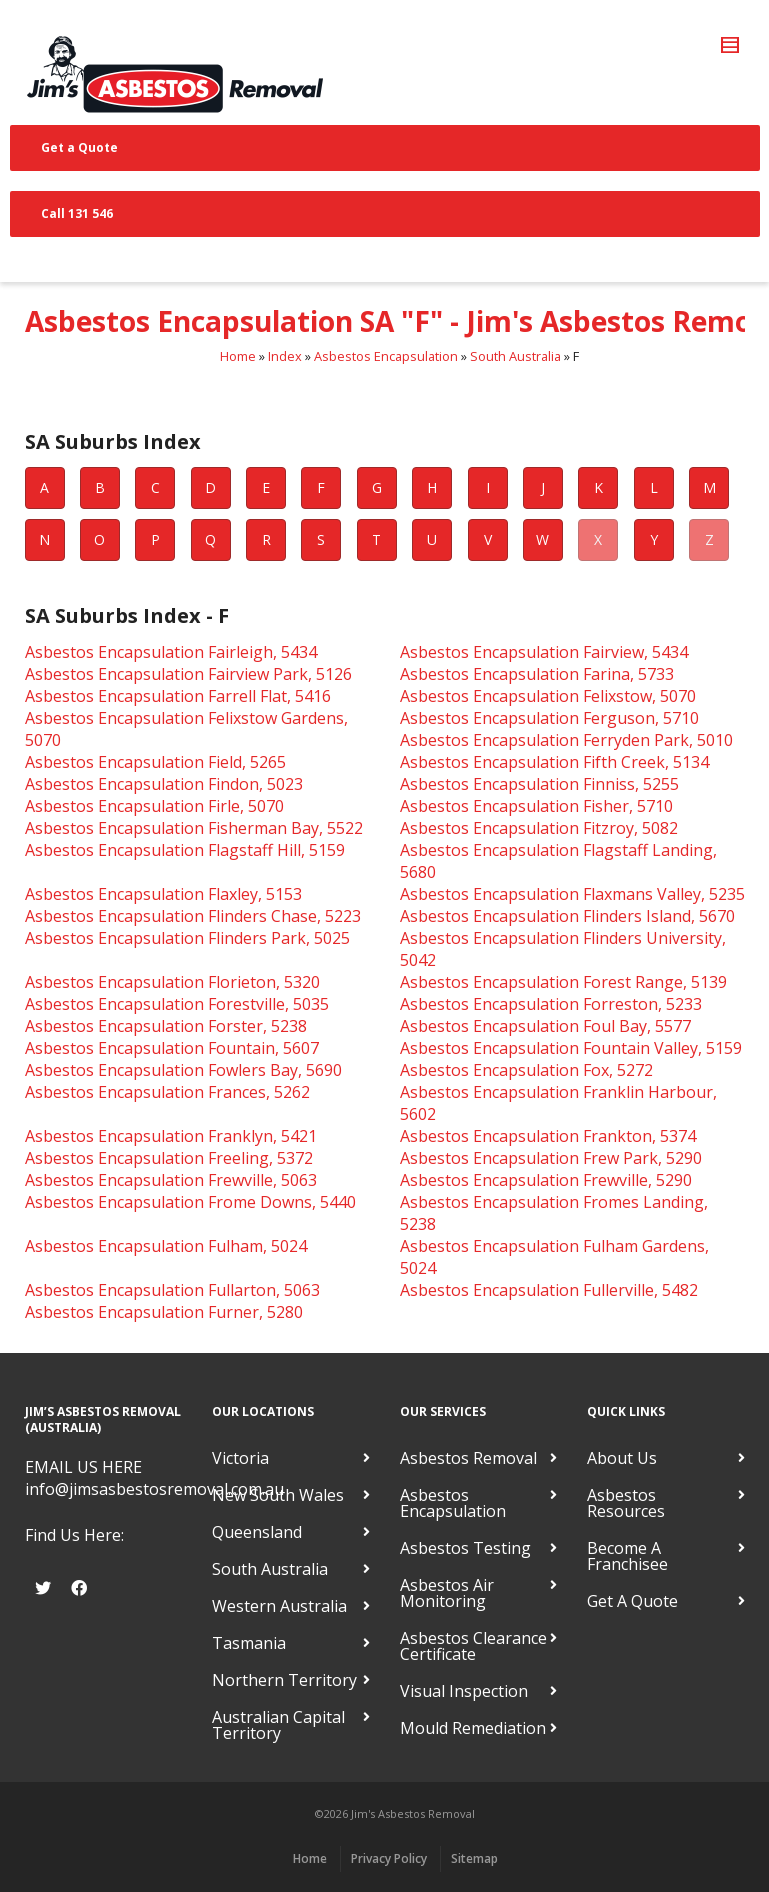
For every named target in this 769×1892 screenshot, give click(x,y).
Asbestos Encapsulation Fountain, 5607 (172, 1048)
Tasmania (249, 1643)
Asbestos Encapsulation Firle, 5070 (154, 806)
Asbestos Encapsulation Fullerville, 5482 (549, 1290)
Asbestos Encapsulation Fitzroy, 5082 (539, 828)
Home (238, 356)
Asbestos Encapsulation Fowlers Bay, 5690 (183, 1070)
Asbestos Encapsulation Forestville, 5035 (177, 1004)
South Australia (515, 356)
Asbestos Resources (626, 1503)
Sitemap (474, 1858)
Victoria (240, 1458)
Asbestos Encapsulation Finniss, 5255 (539, 784)
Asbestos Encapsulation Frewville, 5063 (171, 1180)
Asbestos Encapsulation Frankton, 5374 (548, 1136)
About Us (622, 1458)
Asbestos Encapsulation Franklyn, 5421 (171, 1136)
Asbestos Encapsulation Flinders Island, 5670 (567, 916)
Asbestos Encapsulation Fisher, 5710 (536, 806)
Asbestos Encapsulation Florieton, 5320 (172, 982)
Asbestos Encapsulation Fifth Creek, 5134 (554, 762)
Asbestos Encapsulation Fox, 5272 (526, 1070)
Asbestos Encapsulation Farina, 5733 (537, 674)
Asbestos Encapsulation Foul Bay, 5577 (545, 1026)
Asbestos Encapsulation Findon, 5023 (164, 784)
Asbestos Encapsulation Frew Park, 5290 (551, 1158)
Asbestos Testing (465, 1548)
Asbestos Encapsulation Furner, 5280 (164, 1312)
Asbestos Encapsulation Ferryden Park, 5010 (566, 740)
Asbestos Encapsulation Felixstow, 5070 (548, 696)
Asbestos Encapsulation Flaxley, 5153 (163, 894)
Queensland (257, 1532)
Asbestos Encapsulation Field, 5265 (155, 762)
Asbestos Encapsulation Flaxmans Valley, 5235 (572, 894)
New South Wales (278, 1495)
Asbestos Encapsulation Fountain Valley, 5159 (571, 1048)
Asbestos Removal (468, 1458)
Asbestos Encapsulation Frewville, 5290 (546, 1180)
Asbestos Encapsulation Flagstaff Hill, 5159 (185, 850)
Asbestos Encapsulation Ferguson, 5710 (549, 718)
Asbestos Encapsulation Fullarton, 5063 (172, 1290)
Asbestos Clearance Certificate (473, 1646)
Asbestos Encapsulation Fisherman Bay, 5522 (194, 828)
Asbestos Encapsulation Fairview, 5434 (544, 652)
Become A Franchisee (627, 1556)
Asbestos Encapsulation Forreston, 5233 (551, 1004)
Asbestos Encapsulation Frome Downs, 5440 (190, 1202)
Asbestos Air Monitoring (447, 1593)
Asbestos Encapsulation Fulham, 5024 (166, 1246)
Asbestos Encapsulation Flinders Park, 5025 (187, 938)
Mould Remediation (473, 1728)
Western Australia (279, 1606)
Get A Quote (632, 1601)
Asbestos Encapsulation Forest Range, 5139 (563, 982)
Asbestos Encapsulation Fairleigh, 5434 (171, 652)
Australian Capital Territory (278, 1725)
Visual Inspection (464, 1691)
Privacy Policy (389, 1858)
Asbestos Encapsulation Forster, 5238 (166, 1026)
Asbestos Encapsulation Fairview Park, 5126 (188, 674)
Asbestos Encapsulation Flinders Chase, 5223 (193, 916)
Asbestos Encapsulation (386, 356)
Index (285, 356)
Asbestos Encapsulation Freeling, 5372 (169, 1158)
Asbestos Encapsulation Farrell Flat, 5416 (178, 696)
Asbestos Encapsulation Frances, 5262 (167, 1092)
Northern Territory (284, 1680)
